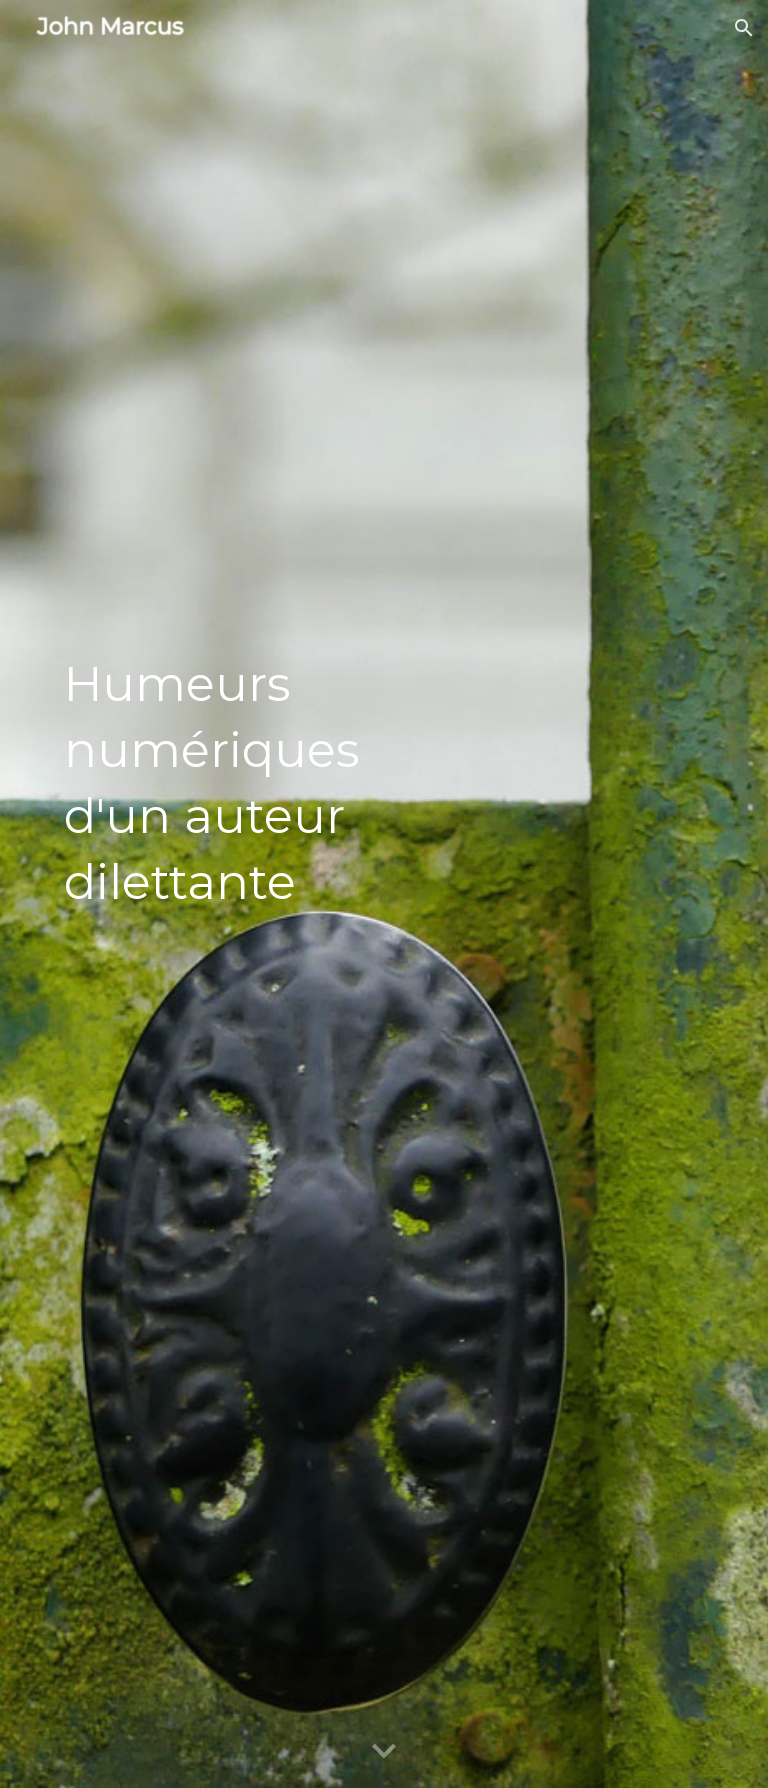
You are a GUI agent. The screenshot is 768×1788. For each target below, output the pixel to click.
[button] (744, 28)
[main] (243, 894)
